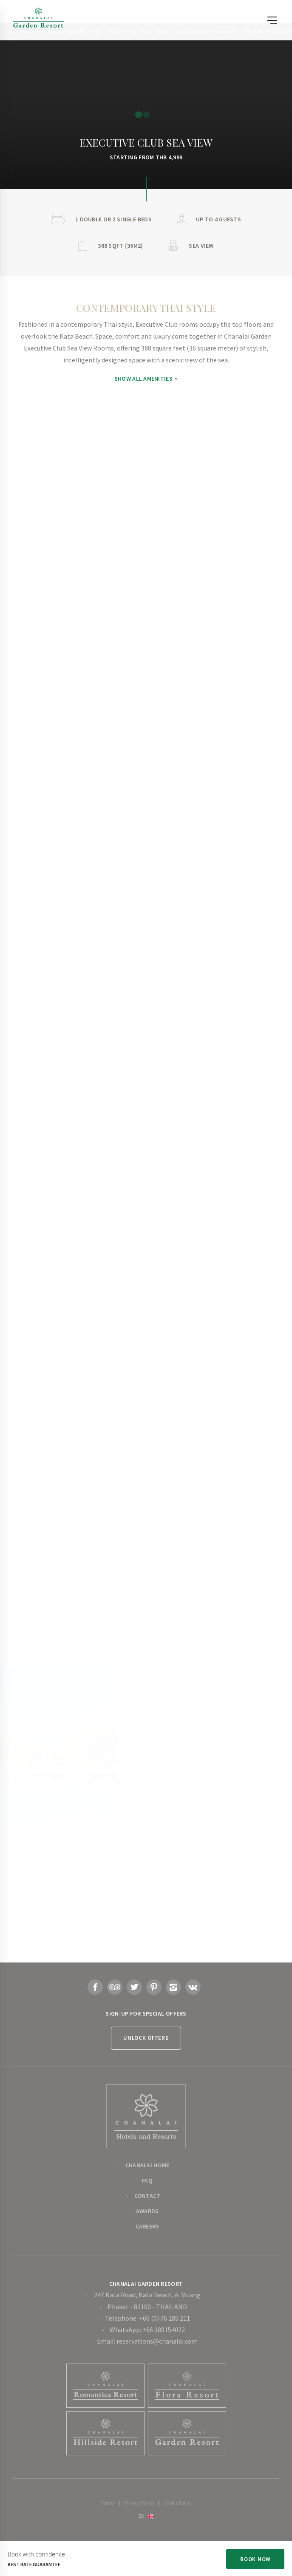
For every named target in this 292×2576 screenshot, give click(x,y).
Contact (147, 2196)
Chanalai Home (147, 2165)
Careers (147, 2226)
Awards (147, 2211)
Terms (107, 2503)
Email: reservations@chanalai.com (147, 2341)
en (142, 2516)
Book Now (255, 2559)
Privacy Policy (139, 2503)
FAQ (147, 2180)
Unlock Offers (145, 2038)
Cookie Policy (178, 2503)
